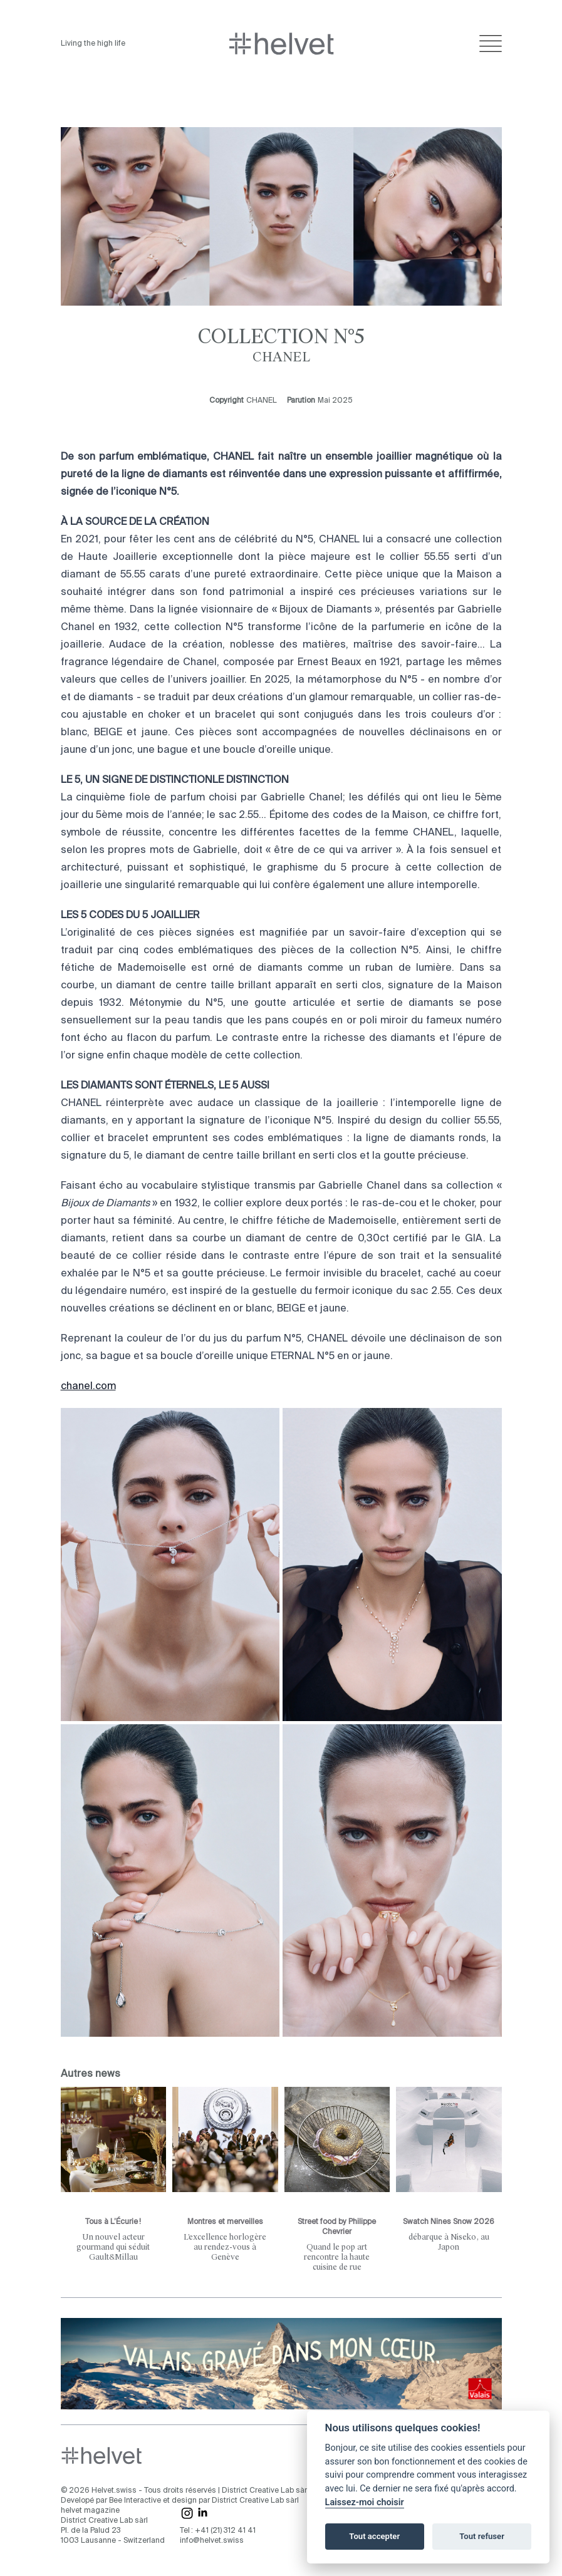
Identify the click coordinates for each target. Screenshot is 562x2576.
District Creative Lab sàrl (265, 2491)
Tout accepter (374, 2536)
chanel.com (88, 1387)
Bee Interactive (135, 2501)
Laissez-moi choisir (364, 2502)
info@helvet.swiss (212, 2541)
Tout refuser (481, 2536)
